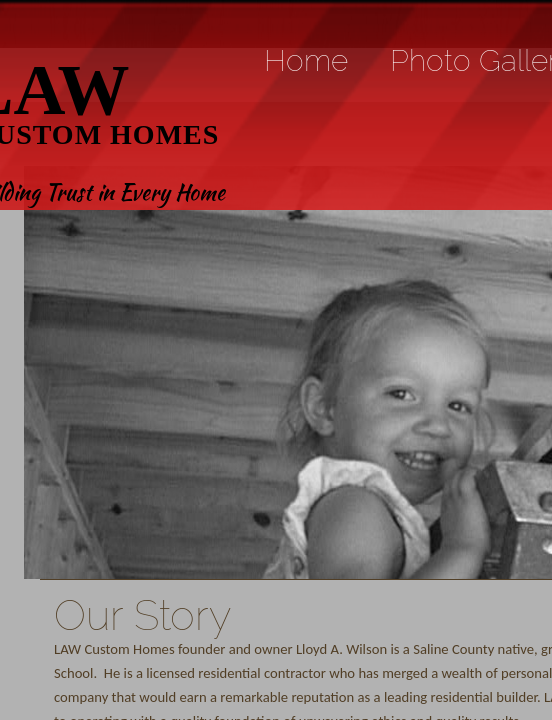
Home (306, 60)
